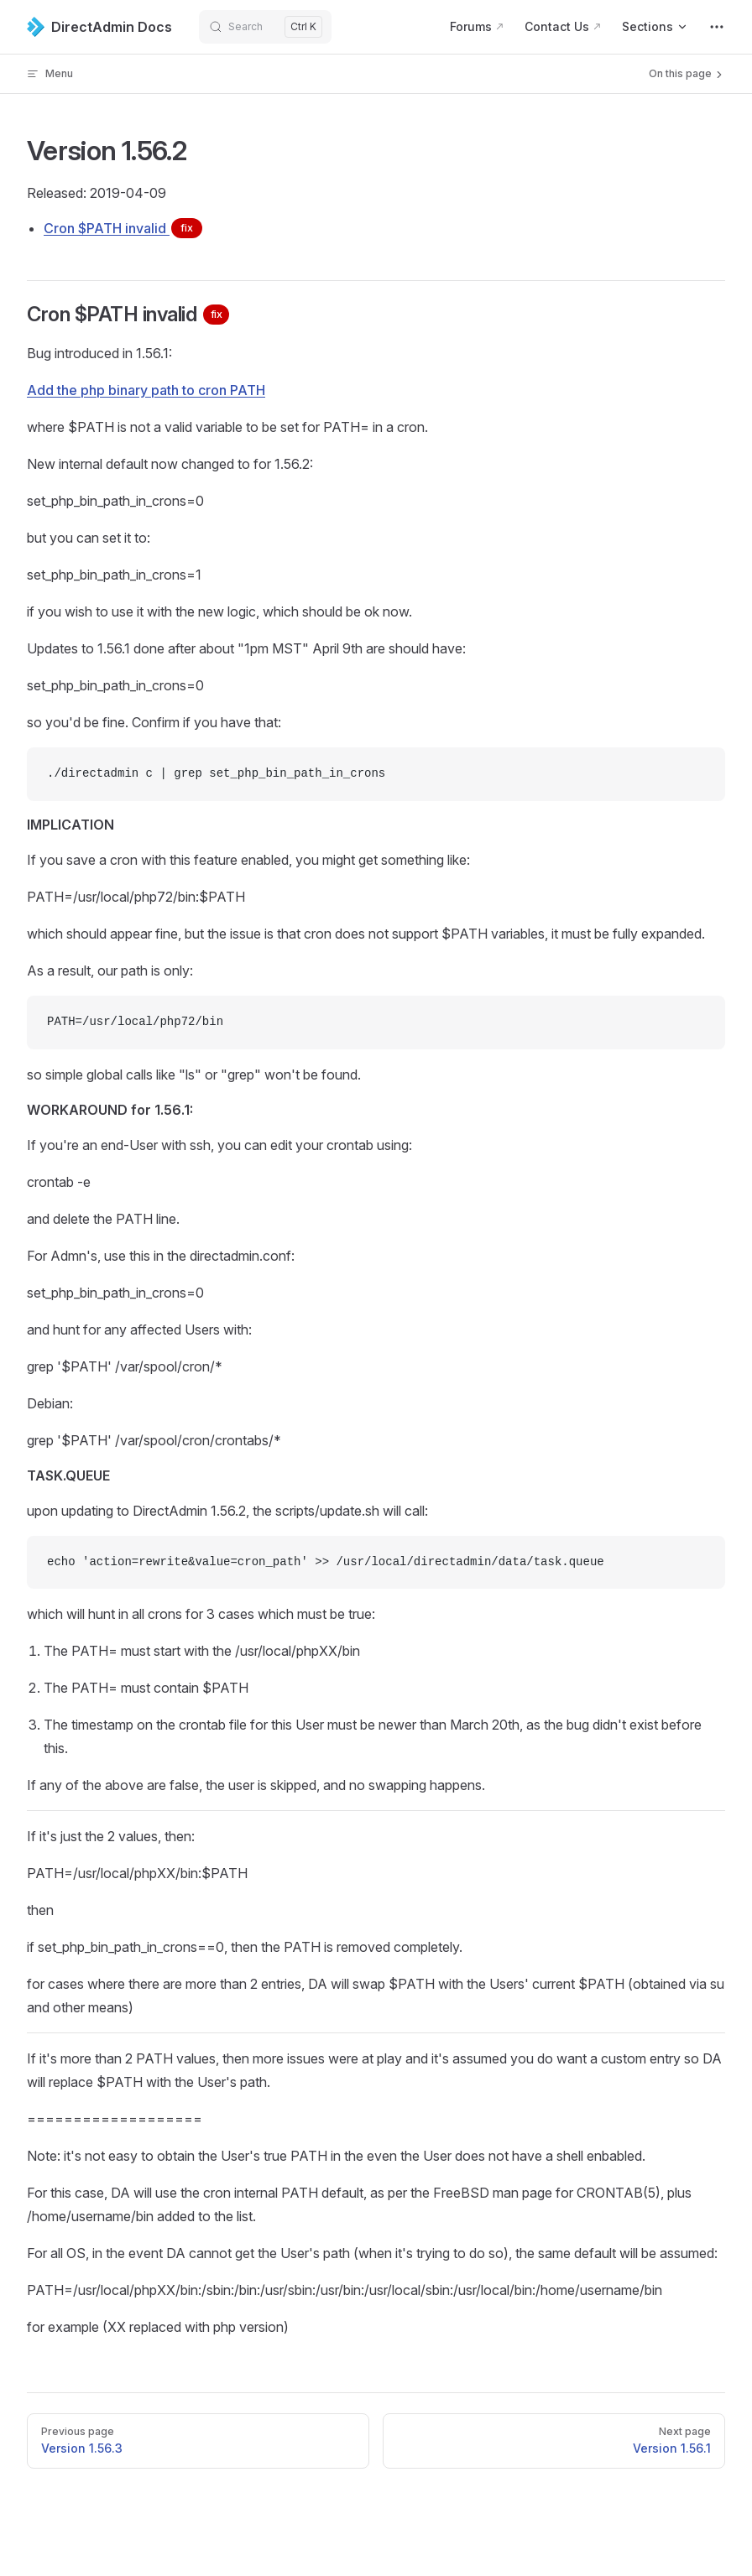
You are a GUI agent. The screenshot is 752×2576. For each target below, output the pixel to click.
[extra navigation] (716, 27)
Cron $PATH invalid (123, 228)
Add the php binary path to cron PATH (146, 390)
